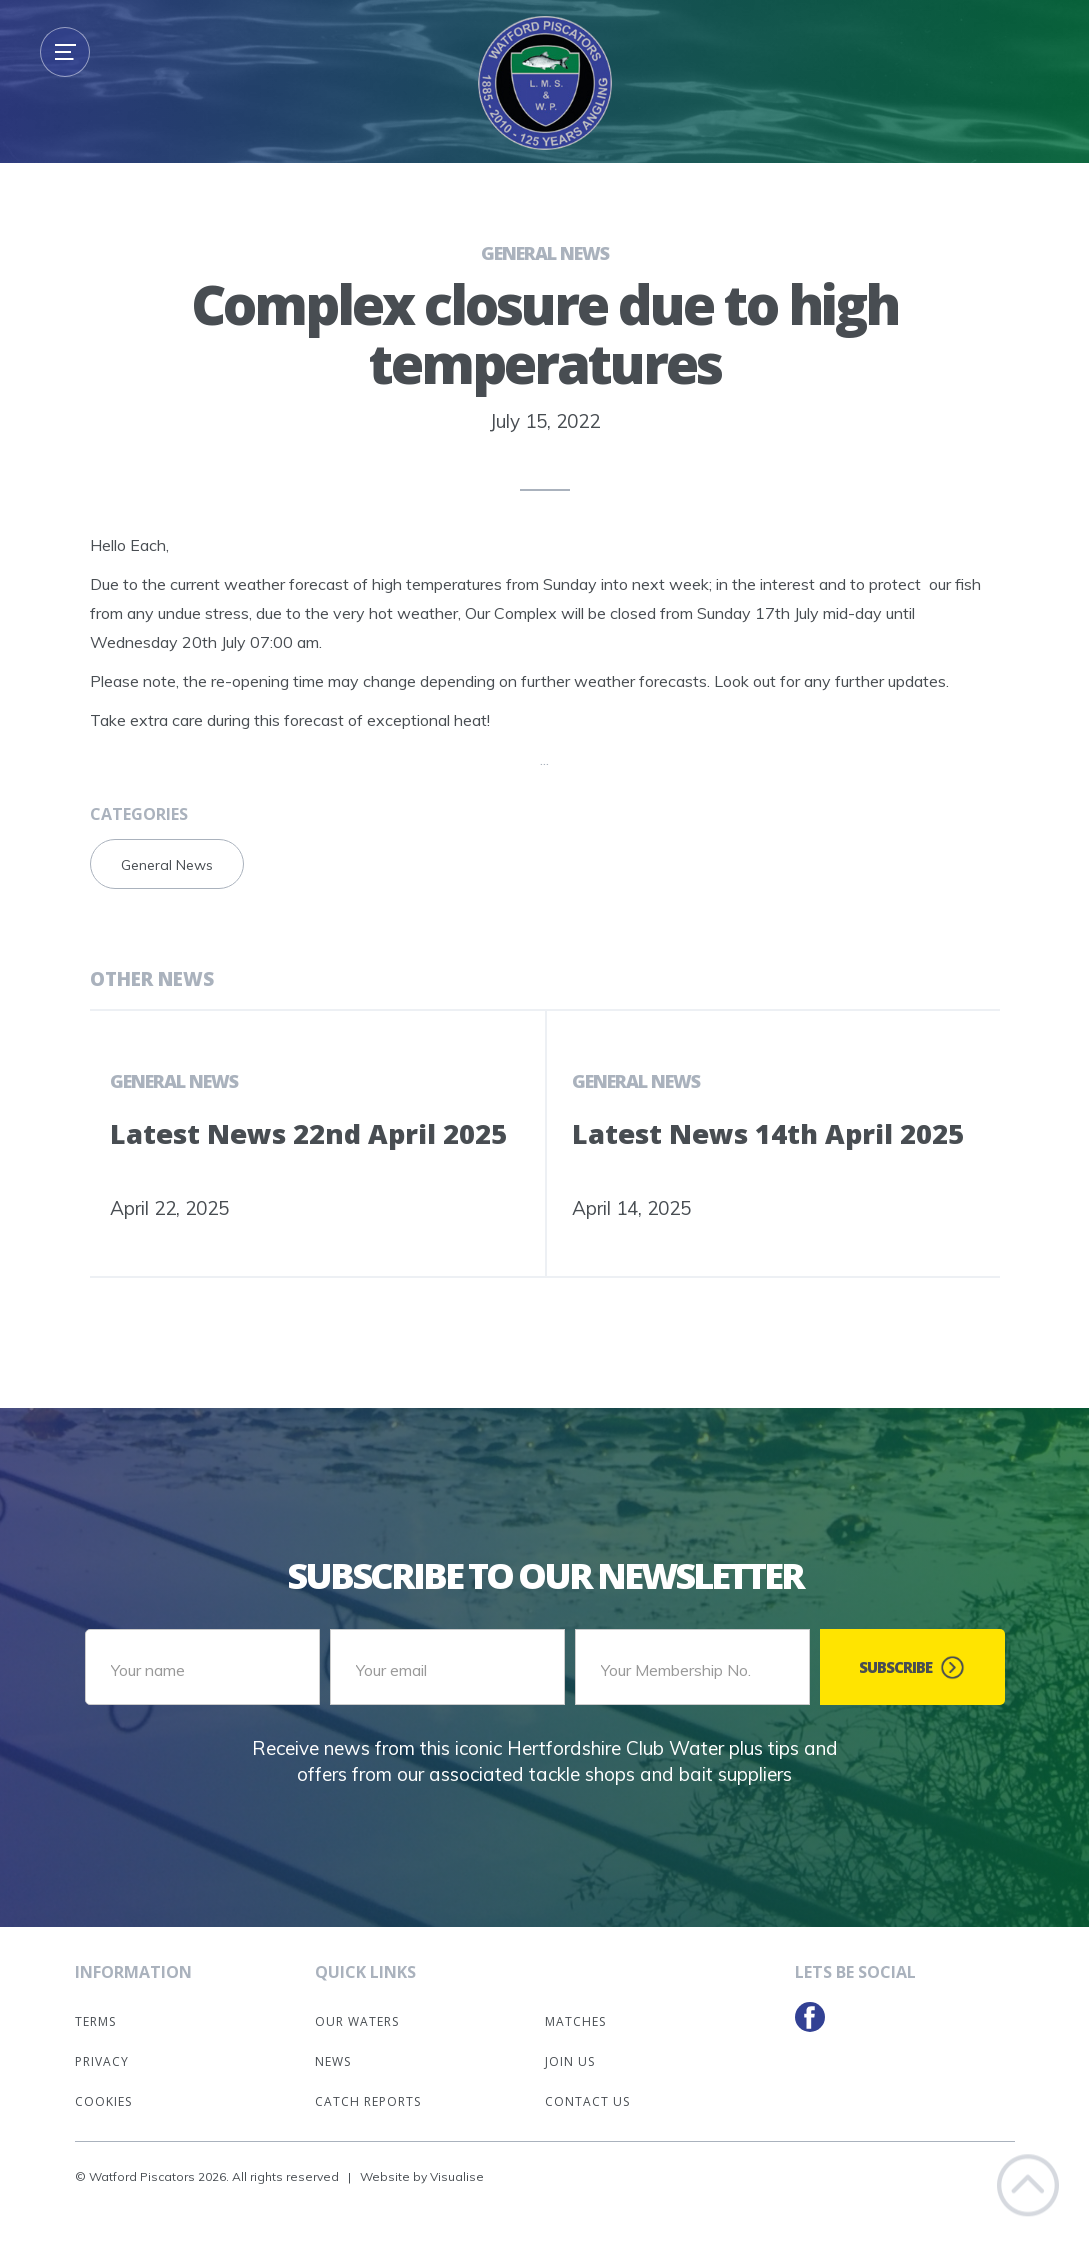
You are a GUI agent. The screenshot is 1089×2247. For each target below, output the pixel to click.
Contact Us (587, 2101)
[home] (545, 83)
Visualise (457, 2176)
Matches (575, 2021)
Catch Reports (368, 2101)
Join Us (570, 2061)
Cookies (103, 2101)
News (333, 2061)
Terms (95, 2021)
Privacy (102, 2061)
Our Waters (357, 2021)
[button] (65, 52)
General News (545, 253)
